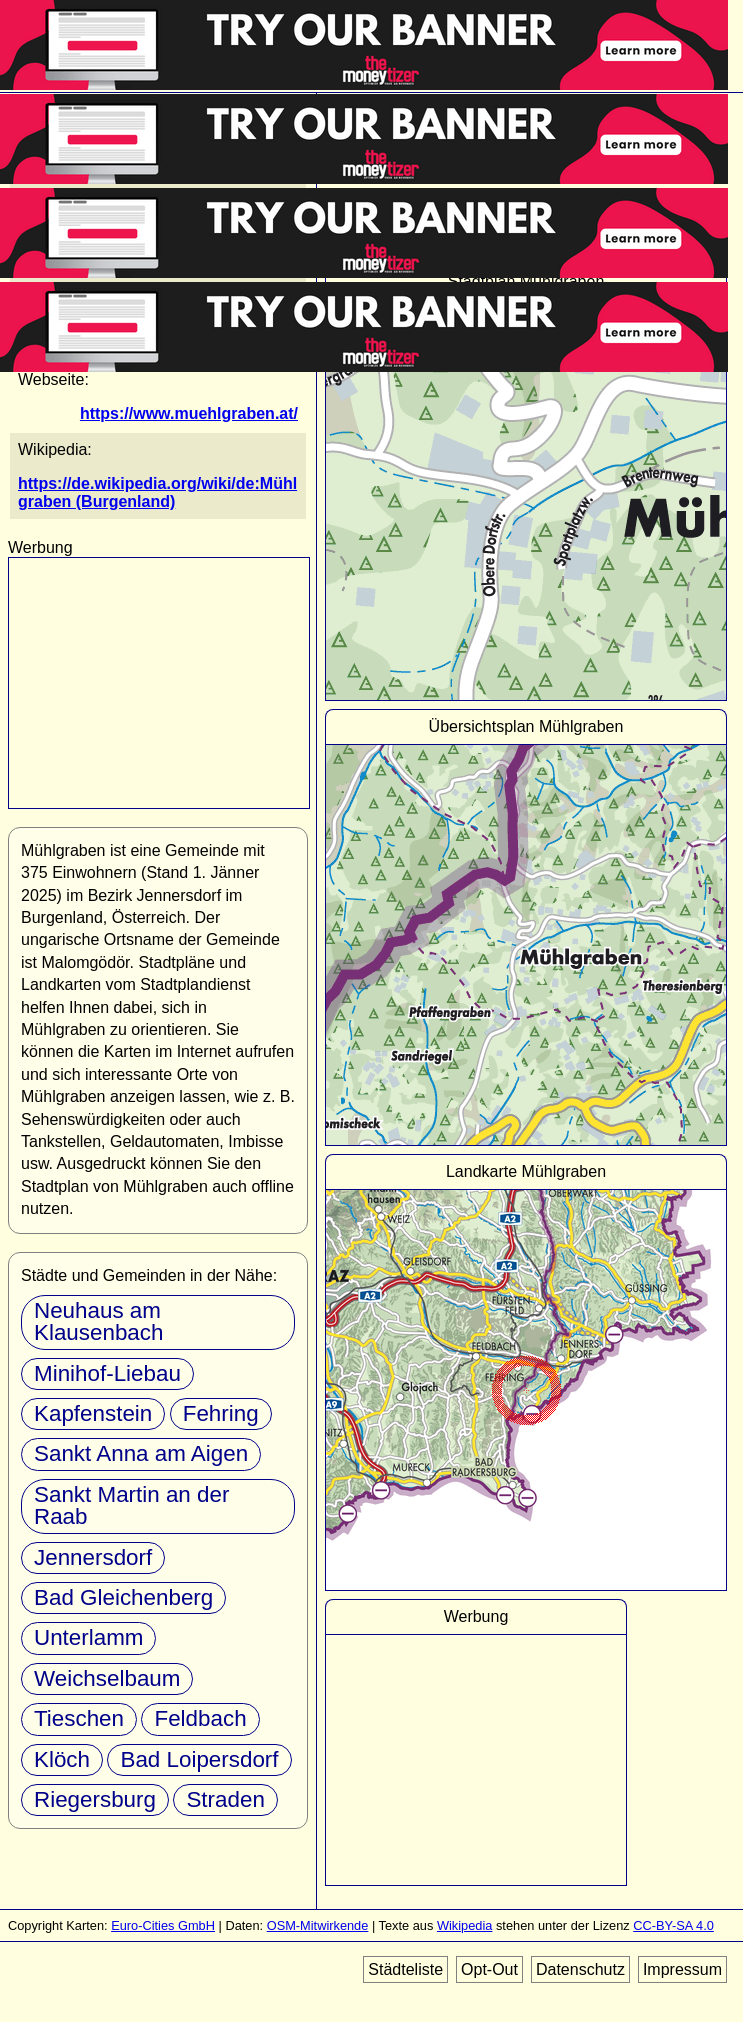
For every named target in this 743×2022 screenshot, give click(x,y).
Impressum (682, 1969)
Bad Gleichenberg (123, 1597)
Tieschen (79, 1718)
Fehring (221, 1413)
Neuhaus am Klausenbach (98, 1321)
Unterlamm (88, 1637)
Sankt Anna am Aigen (141, 1453)
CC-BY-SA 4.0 (673, 1925)
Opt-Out (489, 1969)
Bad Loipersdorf (199, 1759)
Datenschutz (580, 1969)
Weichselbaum (107, 1678)
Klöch (62, 1759)
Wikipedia (464, 1925)
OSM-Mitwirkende (318, 1925)
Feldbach (200, 1718)
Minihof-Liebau (107, 1373)
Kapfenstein (93, 1413)
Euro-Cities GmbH (163, 1925)
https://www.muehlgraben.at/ (189, 413)
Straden (225, 1799)
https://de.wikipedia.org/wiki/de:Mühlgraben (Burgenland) (157, 492)
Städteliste (405, 1969)
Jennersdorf (93, 1557)
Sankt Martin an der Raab (131, 1505)
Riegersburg (95, 1799)
